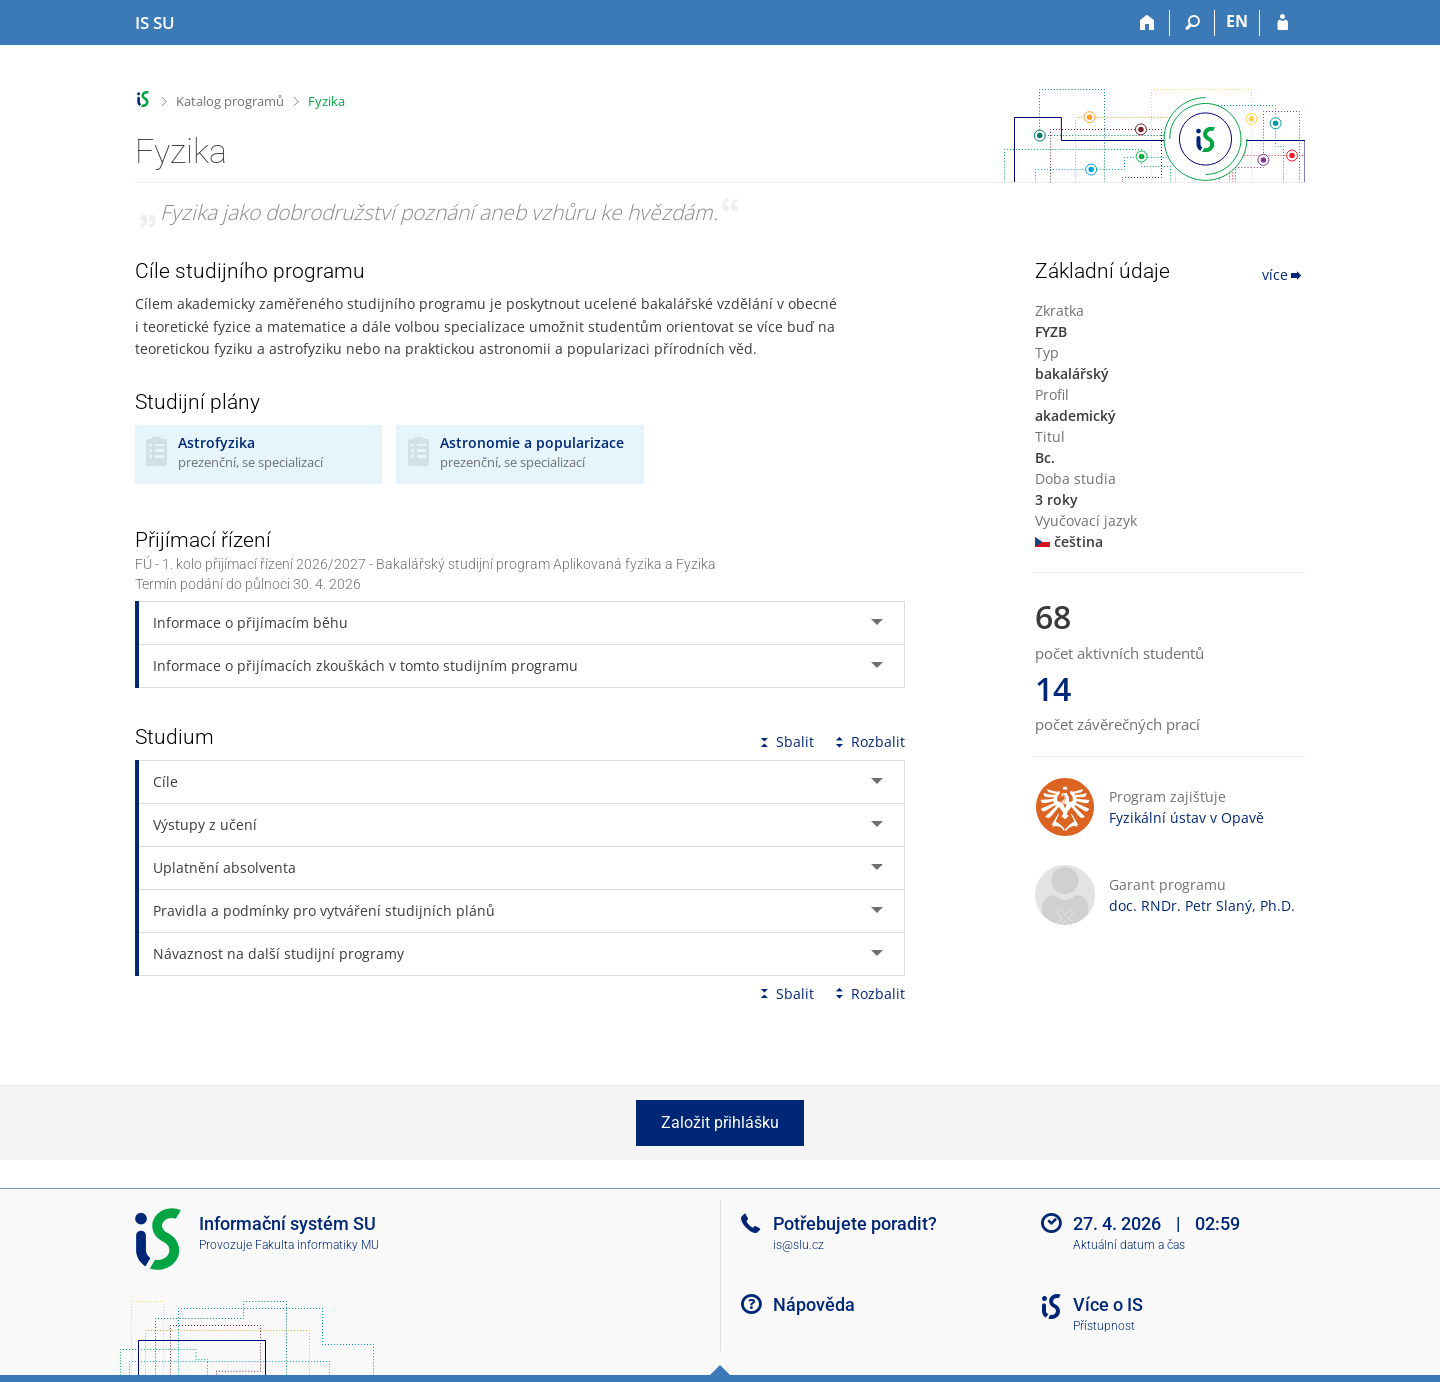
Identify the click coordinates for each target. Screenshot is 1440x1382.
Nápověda (814, 1304)
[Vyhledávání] (1192, 23)
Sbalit (785, 741)
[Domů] (1147, 23)
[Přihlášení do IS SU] (1282, 23)
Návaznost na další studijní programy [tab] (278, 953)
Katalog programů (230, 101)
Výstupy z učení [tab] (205, 824)
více (1283, 274)
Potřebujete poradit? (855, 1223)
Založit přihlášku (720, 1122)
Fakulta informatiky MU (317, 1245)
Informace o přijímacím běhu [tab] (250, 622)
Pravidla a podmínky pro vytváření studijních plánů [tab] (324, 910)
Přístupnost (1104, 1326)
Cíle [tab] (165, 781)
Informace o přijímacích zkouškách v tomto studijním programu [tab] (365, 665)
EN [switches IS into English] (1237, 21)
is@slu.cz (798, 1245)
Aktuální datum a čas (1129, 1245)
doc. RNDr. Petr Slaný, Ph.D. (1202, 905)
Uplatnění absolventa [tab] (224, 867)
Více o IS (1108, 1304)
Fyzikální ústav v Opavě (1186, 817)
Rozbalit (868, 741)
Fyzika (326, 101)
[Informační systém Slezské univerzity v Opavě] (155, 23)
